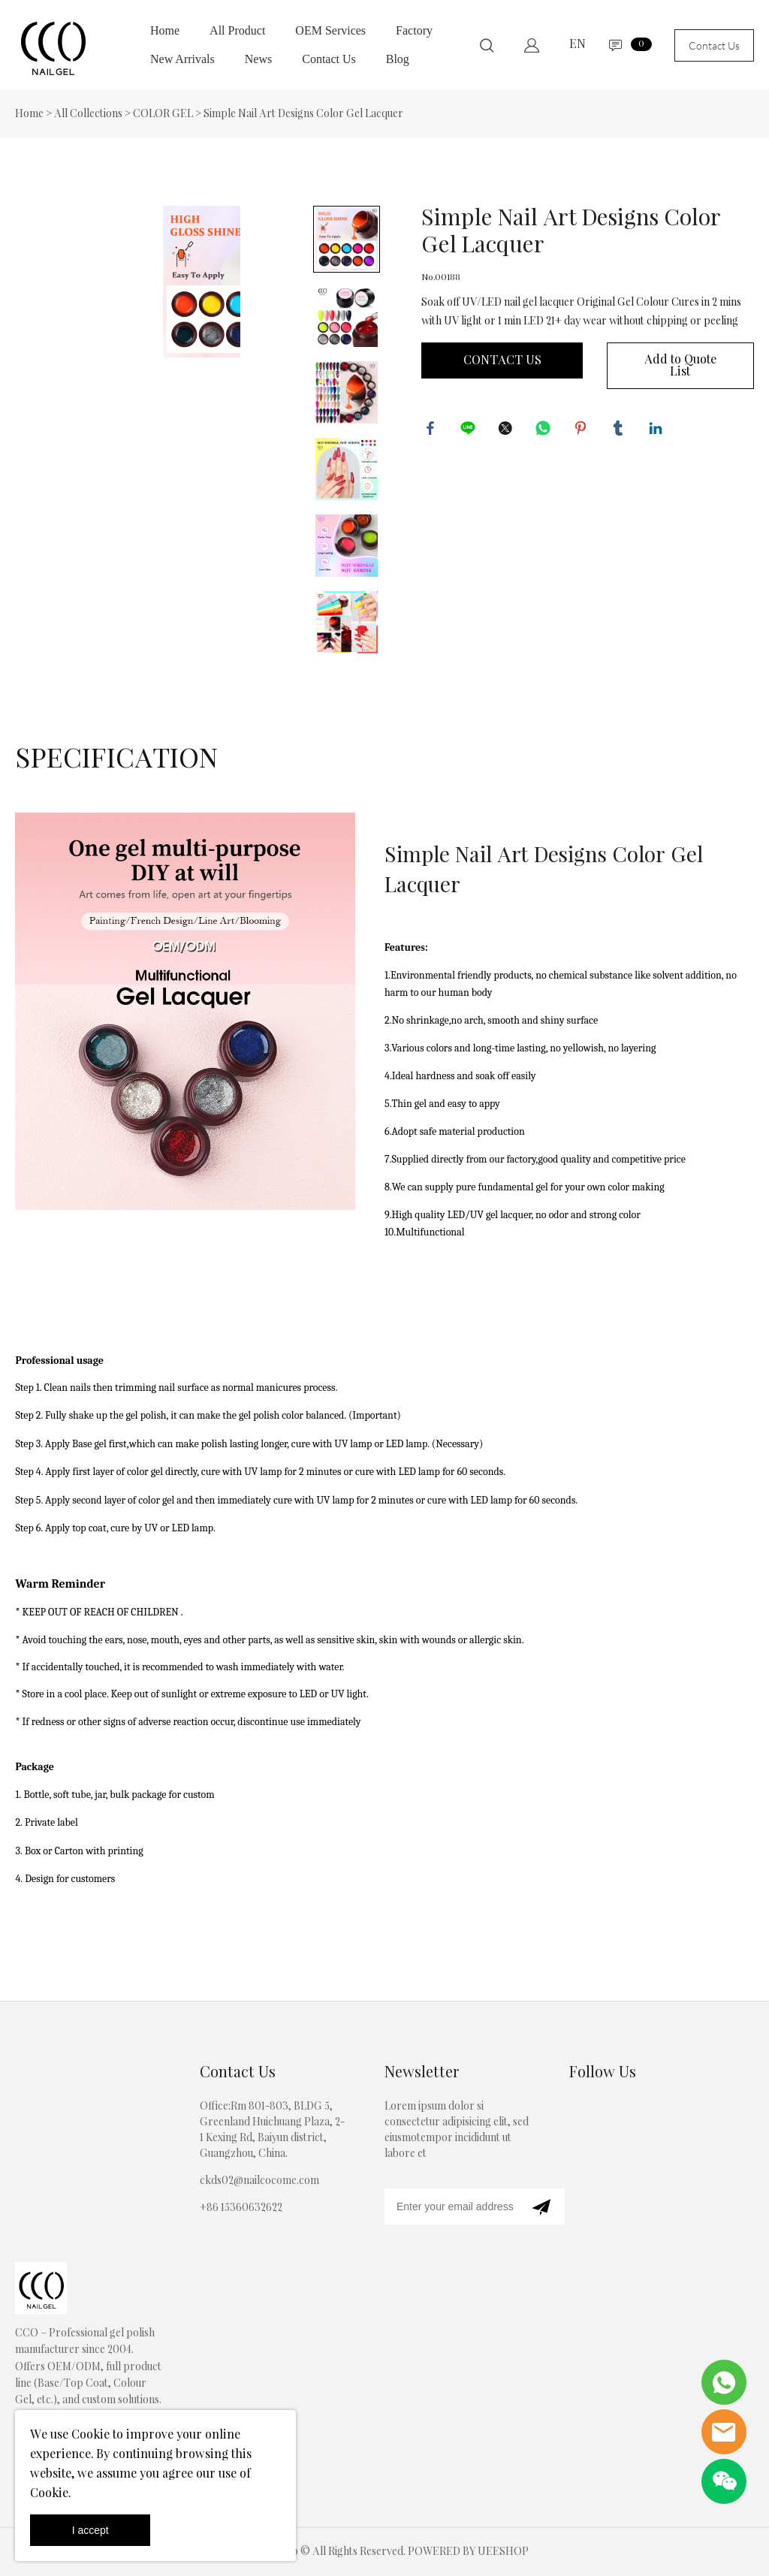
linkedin (658, 430)
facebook (432, 430)
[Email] (450, 2206)
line (470, 430)
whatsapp (545, 430)
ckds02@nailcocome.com (259, 2181)
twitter (507, 430)
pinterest (582, 430)
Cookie (90, 2435)
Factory (414, 30)
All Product (237, 30)
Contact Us (329, 59)
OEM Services (330, 30)
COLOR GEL (163, 114)
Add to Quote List (680, 366)
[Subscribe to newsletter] (541, 2206)
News (258, 59)
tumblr (620, 430)
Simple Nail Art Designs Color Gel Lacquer (303, 114)
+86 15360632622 (241, 2208)
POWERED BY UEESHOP (468, 2552)
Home (164, 30)
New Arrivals (182, 59)
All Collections (88, 114)
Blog (397, 59)
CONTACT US (502, 360)
